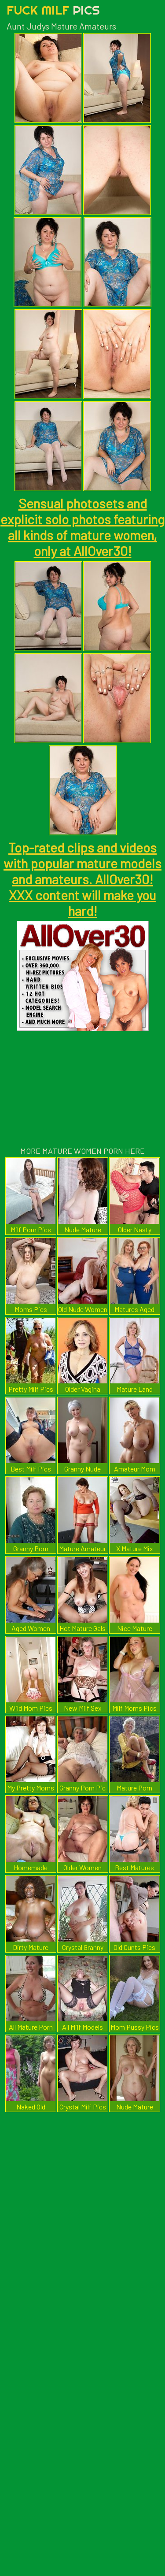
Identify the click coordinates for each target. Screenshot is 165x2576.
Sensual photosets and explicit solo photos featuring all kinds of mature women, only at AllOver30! (82, 527)
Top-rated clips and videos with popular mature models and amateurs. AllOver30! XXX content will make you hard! (82, 879)
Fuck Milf (53, 10)
